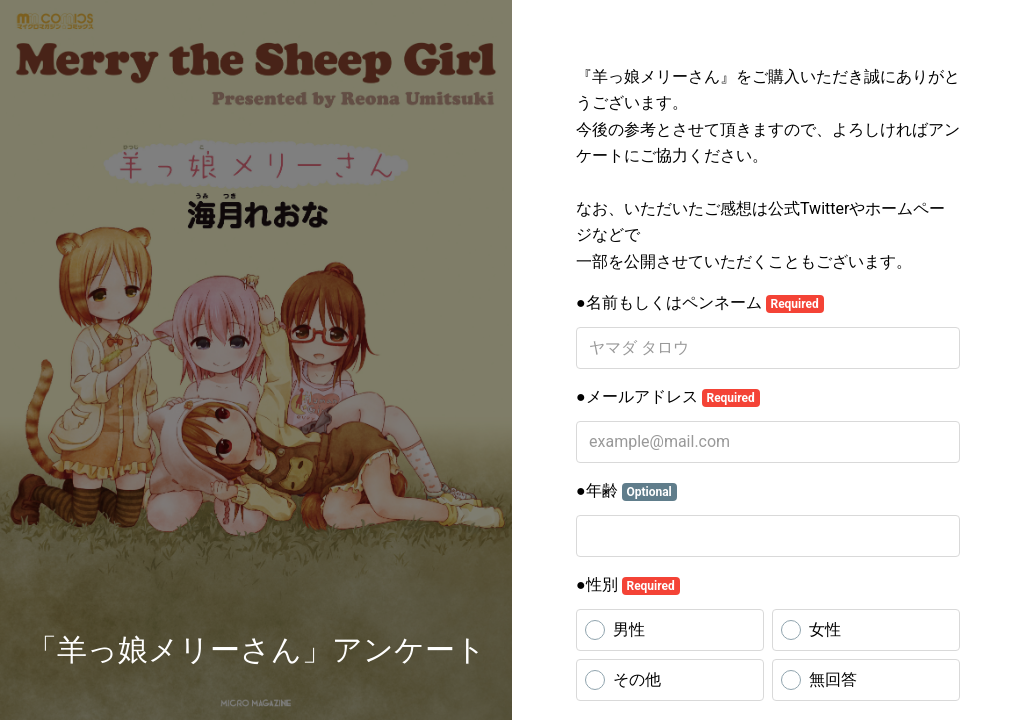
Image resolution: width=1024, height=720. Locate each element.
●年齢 (626, 491)
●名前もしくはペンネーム (700, 303)
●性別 (628, 585)
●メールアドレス (668, 397)
